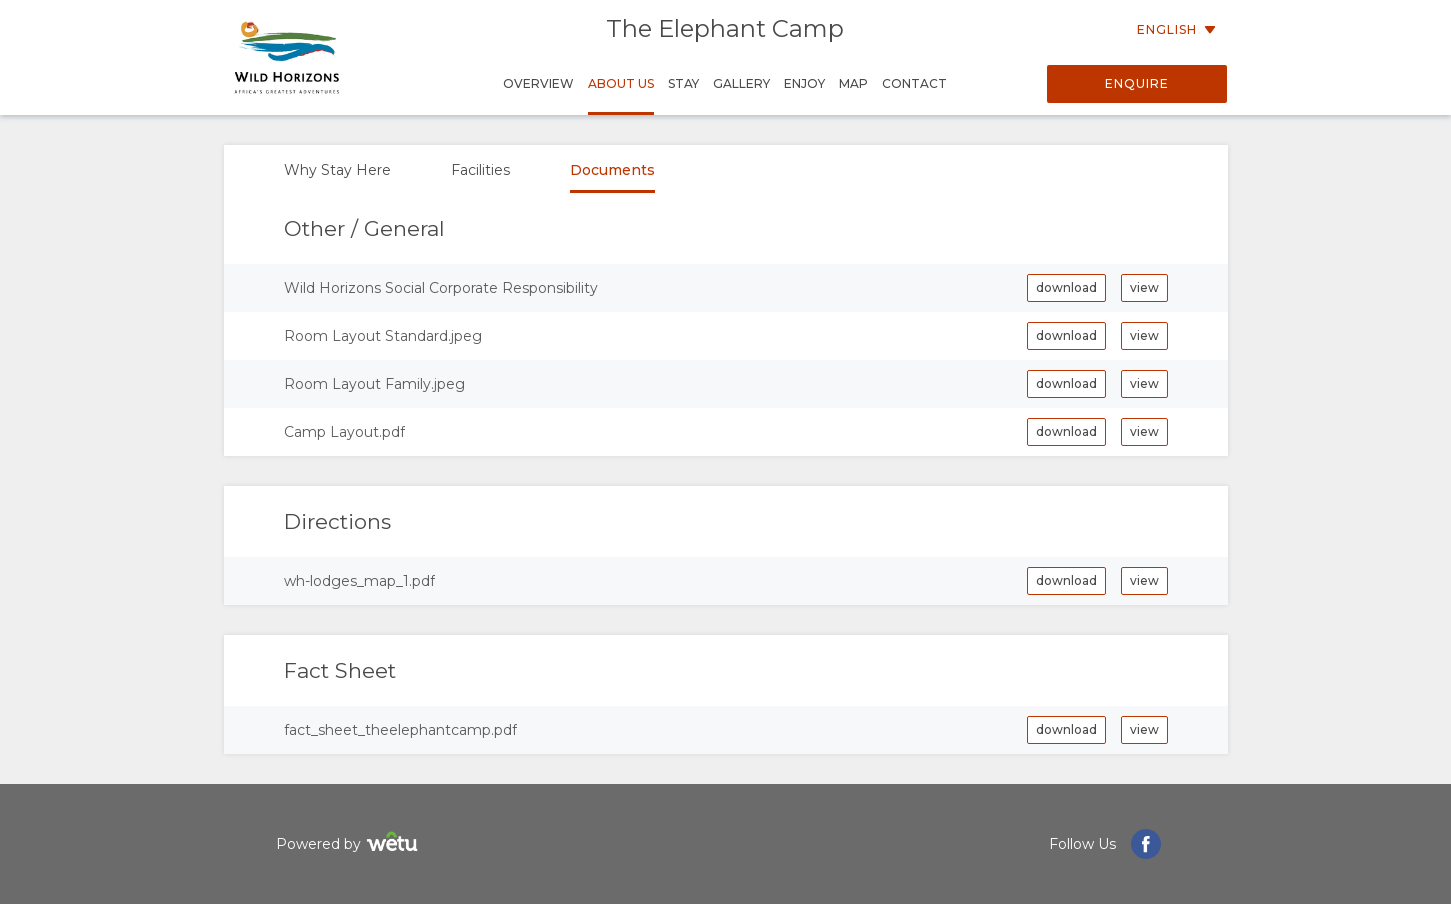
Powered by (349, 844)
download (1066, 287)
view (1144, 287)
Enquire (1137, 83)
